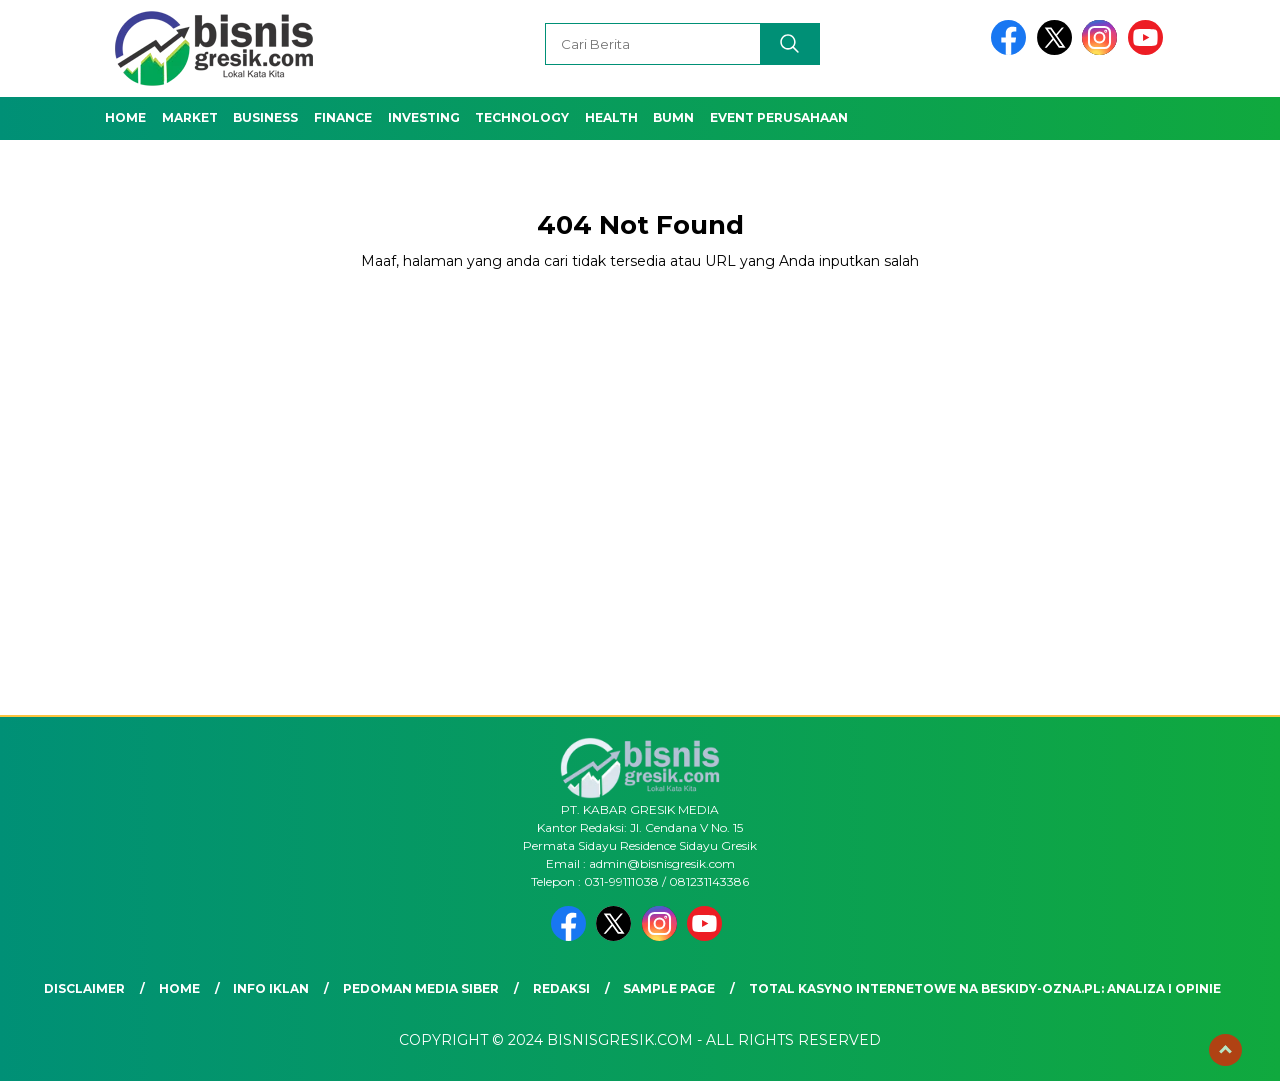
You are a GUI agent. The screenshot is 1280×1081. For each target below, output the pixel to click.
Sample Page (669, 988)
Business (265, 117)
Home (125, 117)
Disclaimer (84, 988)
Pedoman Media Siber (421, 988)
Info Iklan (271, 988)
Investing (424, 117)
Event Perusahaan (779, 117)
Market (190, 117)
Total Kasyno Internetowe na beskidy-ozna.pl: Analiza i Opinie (985, 988)
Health (611, 117)
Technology (522, 117)
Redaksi (561, 988)
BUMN (673, 117)
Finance (343, 117)
